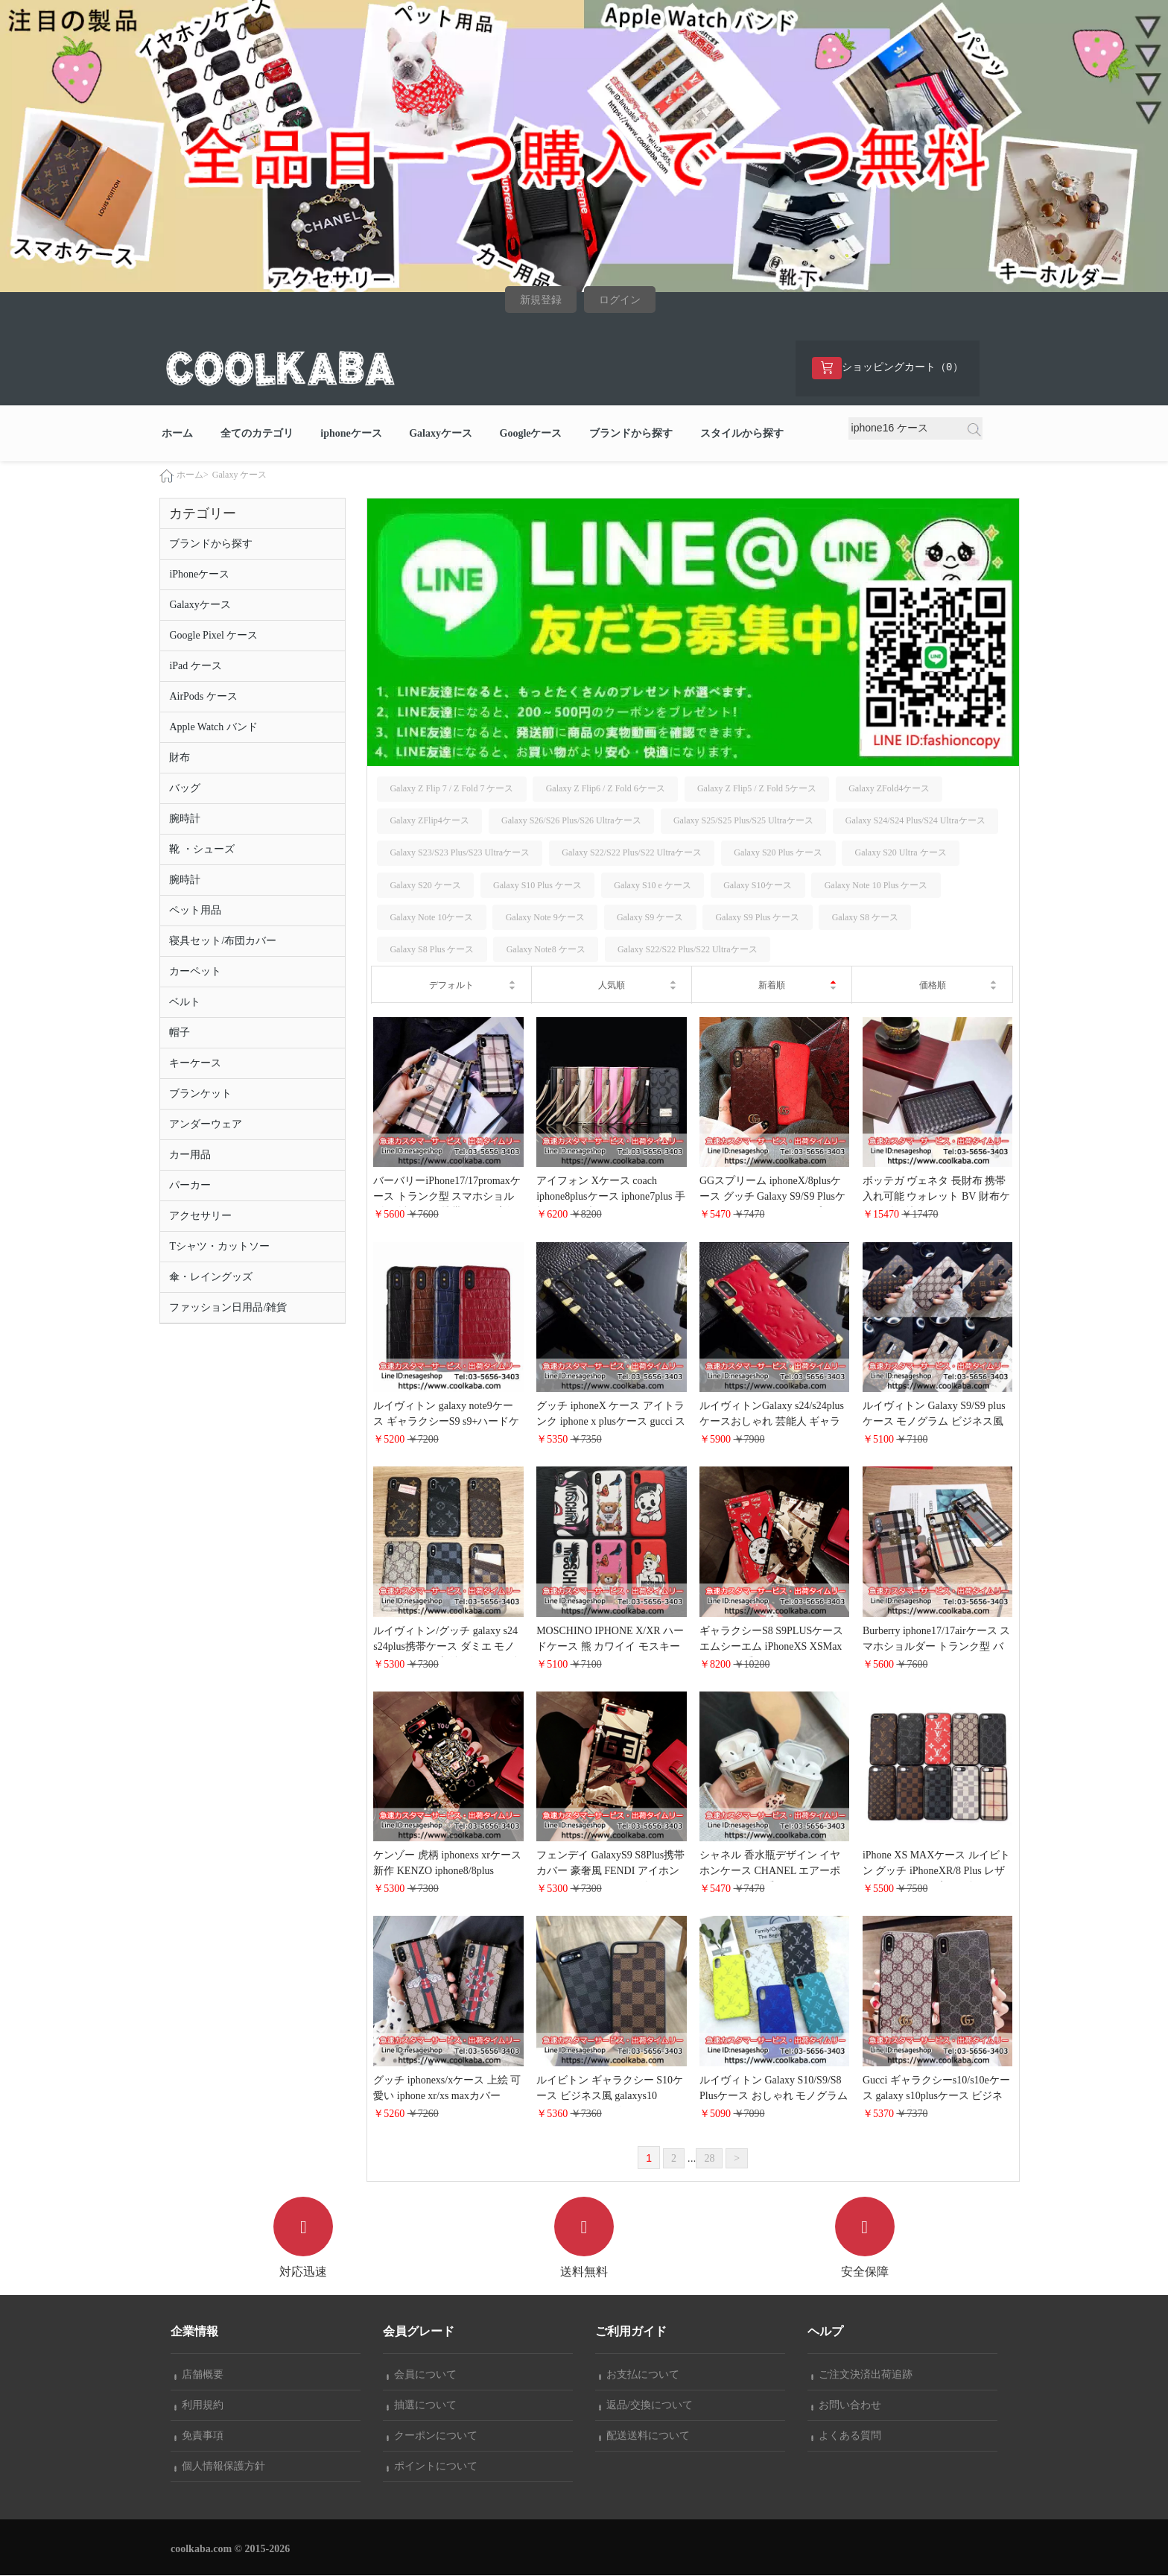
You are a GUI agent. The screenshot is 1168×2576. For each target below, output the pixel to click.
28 (709, 2159)
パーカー (190, 1186)
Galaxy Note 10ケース (431, 918)
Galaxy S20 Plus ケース (778, 853)
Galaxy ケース (239, 475)
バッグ (184, 788)
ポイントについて (432, 2466)
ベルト (184, 1002)
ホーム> (193, 475)
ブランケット (200, 1094)
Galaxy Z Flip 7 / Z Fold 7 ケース (451, 789)
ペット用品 (195, 911)
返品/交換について (646, 2405)
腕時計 (184, 819)
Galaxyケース (440, 434)
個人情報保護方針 (219, 2466)
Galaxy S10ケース (757, 886)
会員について (422, 2375)
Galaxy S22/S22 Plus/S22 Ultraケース (632, 853)
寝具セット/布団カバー (222, 941)
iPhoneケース (199, 574)
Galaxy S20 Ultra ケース (901, 853)
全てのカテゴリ (256, 434)
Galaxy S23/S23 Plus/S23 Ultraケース (460, 853)
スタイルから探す (742, 434)
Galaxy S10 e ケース (652, 886)
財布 (179, 758)
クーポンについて (432, 2436)
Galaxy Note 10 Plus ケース (876, 886)
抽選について (422, 2405)
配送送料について (644, 2436)
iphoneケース (350, 434)
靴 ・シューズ (202, 849)
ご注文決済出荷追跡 (862, 2375)
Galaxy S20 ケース (425, 886)
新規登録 (541, 300)
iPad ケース (195, 666)
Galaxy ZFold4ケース (889, 789)
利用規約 (198, 2405)
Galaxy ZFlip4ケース (429, 821)
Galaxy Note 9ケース (545, 918)
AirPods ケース (203, 697)
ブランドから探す (631, 434)
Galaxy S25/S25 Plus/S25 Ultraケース (743, 821)
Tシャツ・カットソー (219, 1247)
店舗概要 (198, 2375)
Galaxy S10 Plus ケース (537, 886)
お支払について (639, 2375)
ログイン (620, 300)
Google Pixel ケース (213, 636)
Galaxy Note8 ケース (546, 950)
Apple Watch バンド (213, 727)
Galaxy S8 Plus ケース (432, 950)
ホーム (177, 434)
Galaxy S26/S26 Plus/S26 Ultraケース (571, 821)
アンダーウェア (205, 1124)
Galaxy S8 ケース (865, 918)
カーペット (195, 972)
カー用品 (190, 1155)
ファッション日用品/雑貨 (228, 1308)
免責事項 (198, 2436)
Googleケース (531, 434)
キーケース (195, 1063)
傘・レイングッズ (211, 1277)
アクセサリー (200, 1216)
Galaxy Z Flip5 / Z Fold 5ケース (756, 789)
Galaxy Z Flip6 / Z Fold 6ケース (605, 789)
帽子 (179, 1033)
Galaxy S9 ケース (650, 918)
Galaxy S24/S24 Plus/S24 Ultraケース (915, 821)
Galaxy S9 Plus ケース (757, 918)
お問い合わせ (846, 2405)
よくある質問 (846, 2436)
